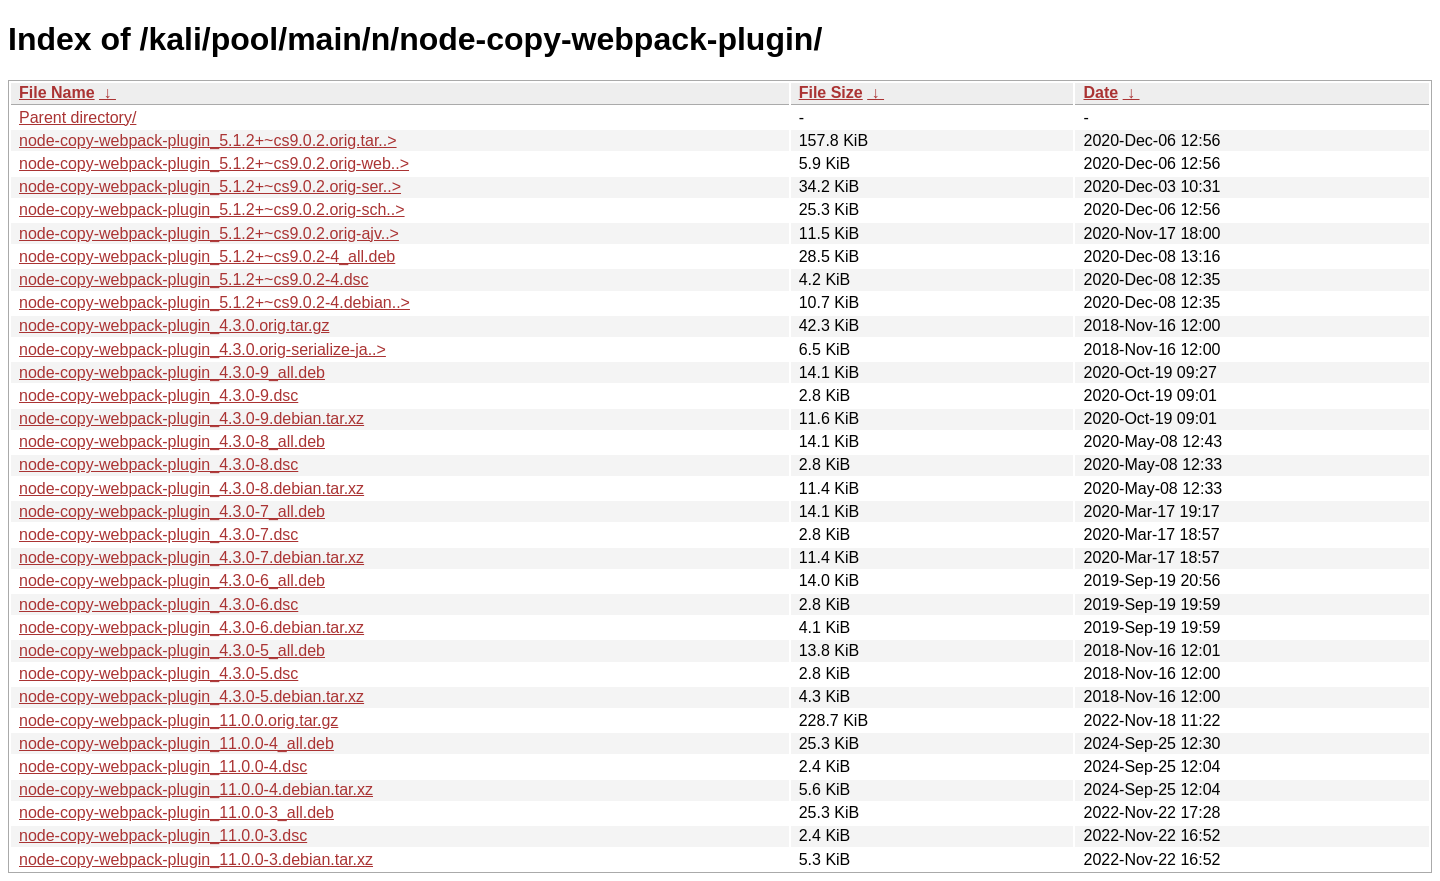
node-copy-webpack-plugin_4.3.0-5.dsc (158, 673)
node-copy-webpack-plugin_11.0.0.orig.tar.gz (178, 720)
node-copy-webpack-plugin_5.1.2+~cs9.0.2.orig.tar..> (208, 140)
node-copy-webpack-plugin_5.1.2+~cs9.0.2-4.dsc (194, 279)
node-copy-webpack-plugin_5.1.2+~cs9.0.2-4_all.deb (207, 256)
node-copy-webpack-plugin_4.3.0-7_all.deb (172, 511)
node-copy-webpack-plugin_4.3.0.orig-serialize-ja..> (202, 349)
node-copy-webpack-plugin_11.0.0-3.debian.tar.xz (196, 859)
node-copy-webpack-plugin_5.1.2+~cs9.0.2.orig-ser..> (210, 186)
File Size (831, 92)
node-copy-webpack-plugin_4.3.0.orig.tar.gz (174, 325)
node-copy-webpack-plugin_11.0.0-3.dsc (163, 835)
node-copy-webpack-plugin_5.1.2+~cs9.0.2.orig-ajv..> (209, 233)
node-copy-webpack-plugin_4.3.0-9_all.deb (172, 372)
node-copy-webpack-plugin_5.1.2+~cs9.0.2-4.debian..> (214, 302)
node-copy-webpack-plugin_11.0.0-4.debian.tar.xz (196, 789)
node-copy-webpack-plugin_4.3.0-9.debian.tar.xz (191, 418)
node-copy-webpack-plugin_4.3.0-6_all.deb (172, 580)
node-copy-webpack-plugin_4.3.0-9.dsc (158, 395)
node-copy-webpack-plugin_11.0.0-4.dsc (163, 766)
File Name (57, 92)
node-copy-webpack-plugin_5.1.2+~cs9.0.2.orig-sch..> (212, 209)
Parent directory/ (77, 117)
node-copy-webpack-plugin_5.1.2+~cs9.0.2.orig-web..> (214, 163)
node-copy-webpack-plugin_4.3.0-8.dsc (158, 464)
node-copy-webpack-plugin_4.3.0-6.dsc (158, 604)
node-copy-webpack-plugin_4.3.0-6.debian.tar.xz (191, 627)
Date (1100, 92)
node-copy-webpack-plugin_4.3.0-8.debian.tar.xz (191, 488)
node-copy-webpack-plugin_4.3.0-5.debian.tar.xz (191, 696)
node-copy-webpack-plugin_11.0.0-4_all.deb (176, 743)
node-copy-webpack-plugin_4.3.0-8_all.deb (172, 441)
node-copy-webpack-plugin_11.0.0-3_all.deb (176, 812)
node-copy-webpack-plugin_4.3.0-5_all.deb (172, 650)
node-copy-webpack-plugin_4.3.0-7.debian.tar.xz (191, 557)
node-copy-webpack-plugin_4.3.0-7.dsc (158, 534)
